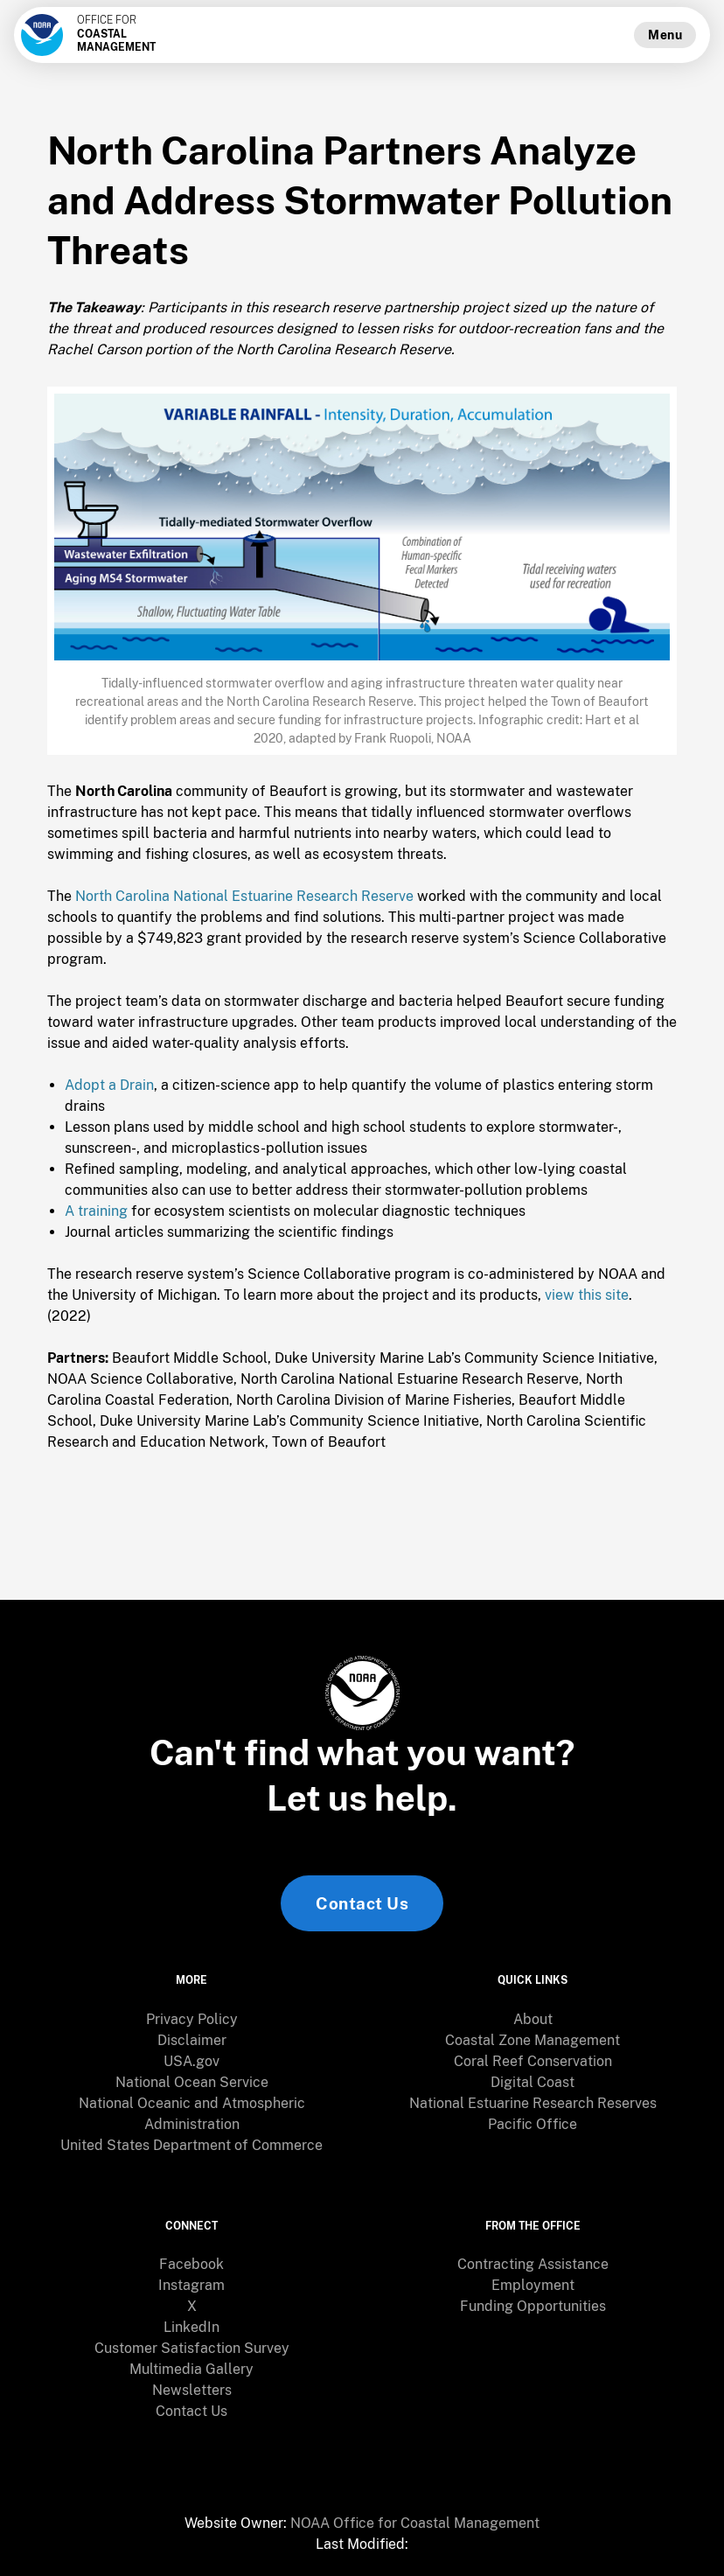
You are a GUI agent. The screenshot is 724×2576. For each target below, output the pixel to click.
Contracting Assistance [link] (533, 2264)
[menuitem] (191, 2019)
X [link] (192, 2306)
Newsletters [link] (192, 2390)
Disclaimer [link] (191, 2040)
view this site (587, 1295)
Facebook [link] (191, 2264)
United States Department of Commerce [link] (191, 2145)
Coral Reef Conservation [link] (533, 2061)
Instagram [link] (191, 2285)
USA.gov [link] (191, 2061)
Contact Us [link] (362, 1903)
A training (96, 1211)
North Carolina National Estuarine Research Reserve (244, 896)
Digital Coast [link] (532, 2082)
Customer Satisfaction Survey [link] (191, 2348)
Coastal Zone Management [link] (532, 2040)
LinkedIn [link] (191, 2327)
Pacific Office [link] (532, 2124)
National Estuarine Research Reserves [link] (533, 2103)
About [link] (533, 2019)
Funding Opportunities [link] (533, 2306)
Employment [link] (532, 2285)
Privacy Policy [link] (192, 2019)
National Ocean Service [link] (191, 2082)
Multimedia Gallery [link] (191, 2369)
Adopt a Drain (109, 1085)
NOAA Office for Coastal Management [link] (415, 2523)
